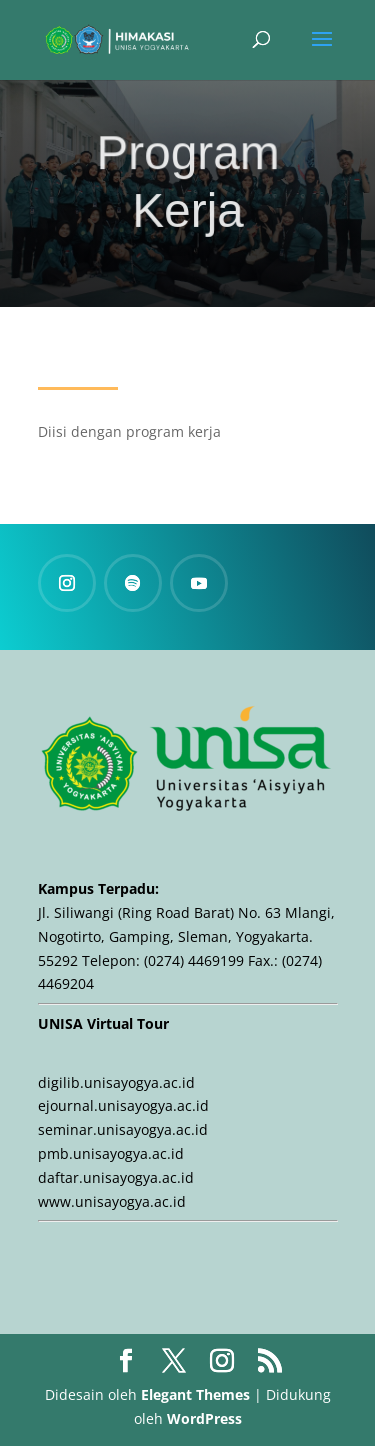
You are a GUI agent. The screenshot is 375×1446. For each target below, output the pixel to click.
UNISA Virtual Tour (103, 1023)
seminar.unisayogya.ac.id (123, 1129)
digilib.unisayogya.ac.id (116, 1082)
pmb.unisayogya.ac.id (111, 1153)
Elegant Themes (195, 1394)
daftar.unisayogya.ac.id (116, 1177)
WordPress (204, 1418)
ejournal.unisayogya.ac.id (123, 1105)
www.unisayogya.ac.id (112, 1201)
